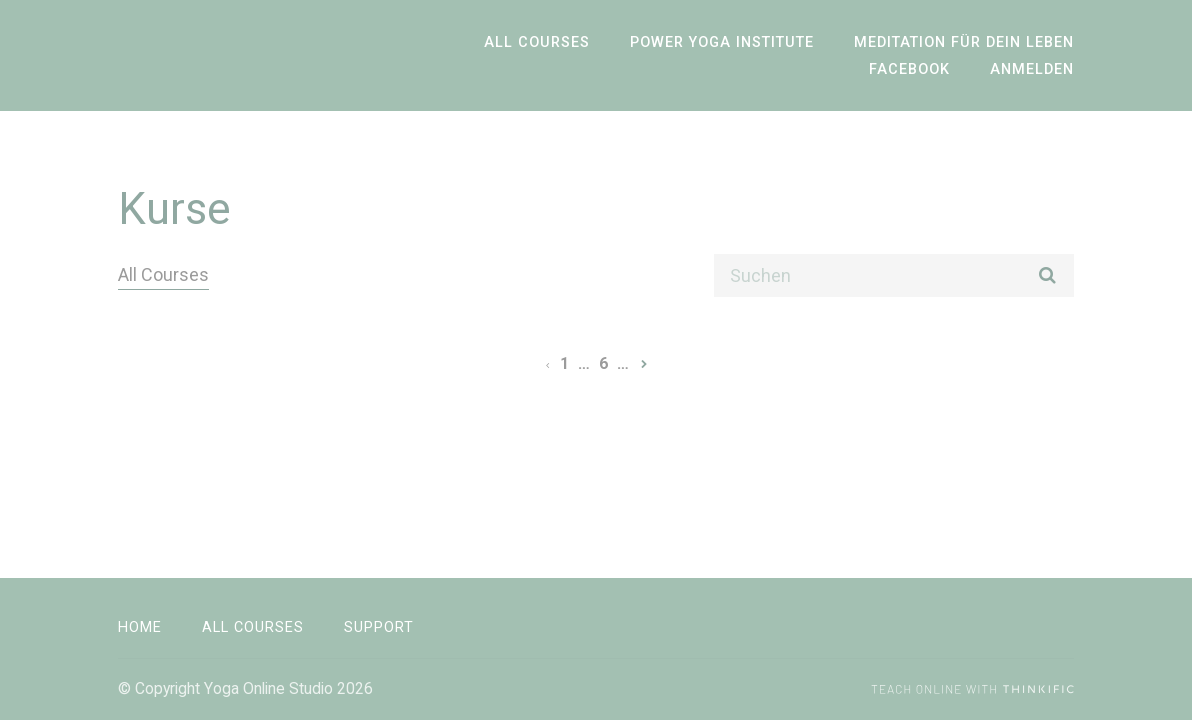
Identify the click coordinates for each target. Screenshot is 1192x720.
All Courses (537, 42)
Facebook (909, 69)
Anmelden (1032, 69)
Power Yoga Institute (722, 42)
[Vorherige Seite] (547, 363)
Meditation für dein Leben (964, 42)
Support (379, 627)
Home (140, 627)
